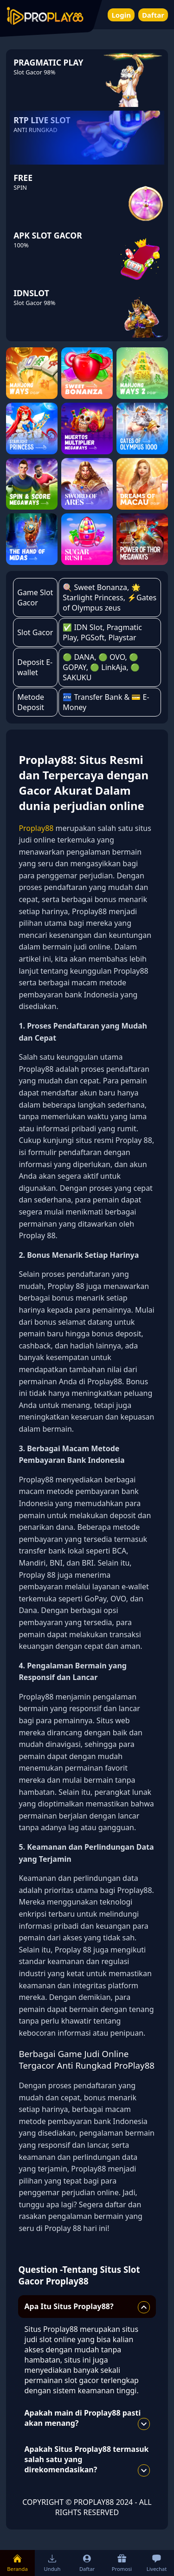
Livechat (157, 2563)
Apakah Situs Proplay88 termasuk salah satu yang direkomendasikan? (87, 2460)
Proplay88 (36, 828)
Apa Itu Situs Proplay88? (87, 2307)
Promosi (122, 2563)
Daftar (153, 15)
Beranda (17, 2563)
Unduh (52, 2563)
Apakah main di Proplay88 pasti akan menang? (87, 2419)
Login (120, 15)
